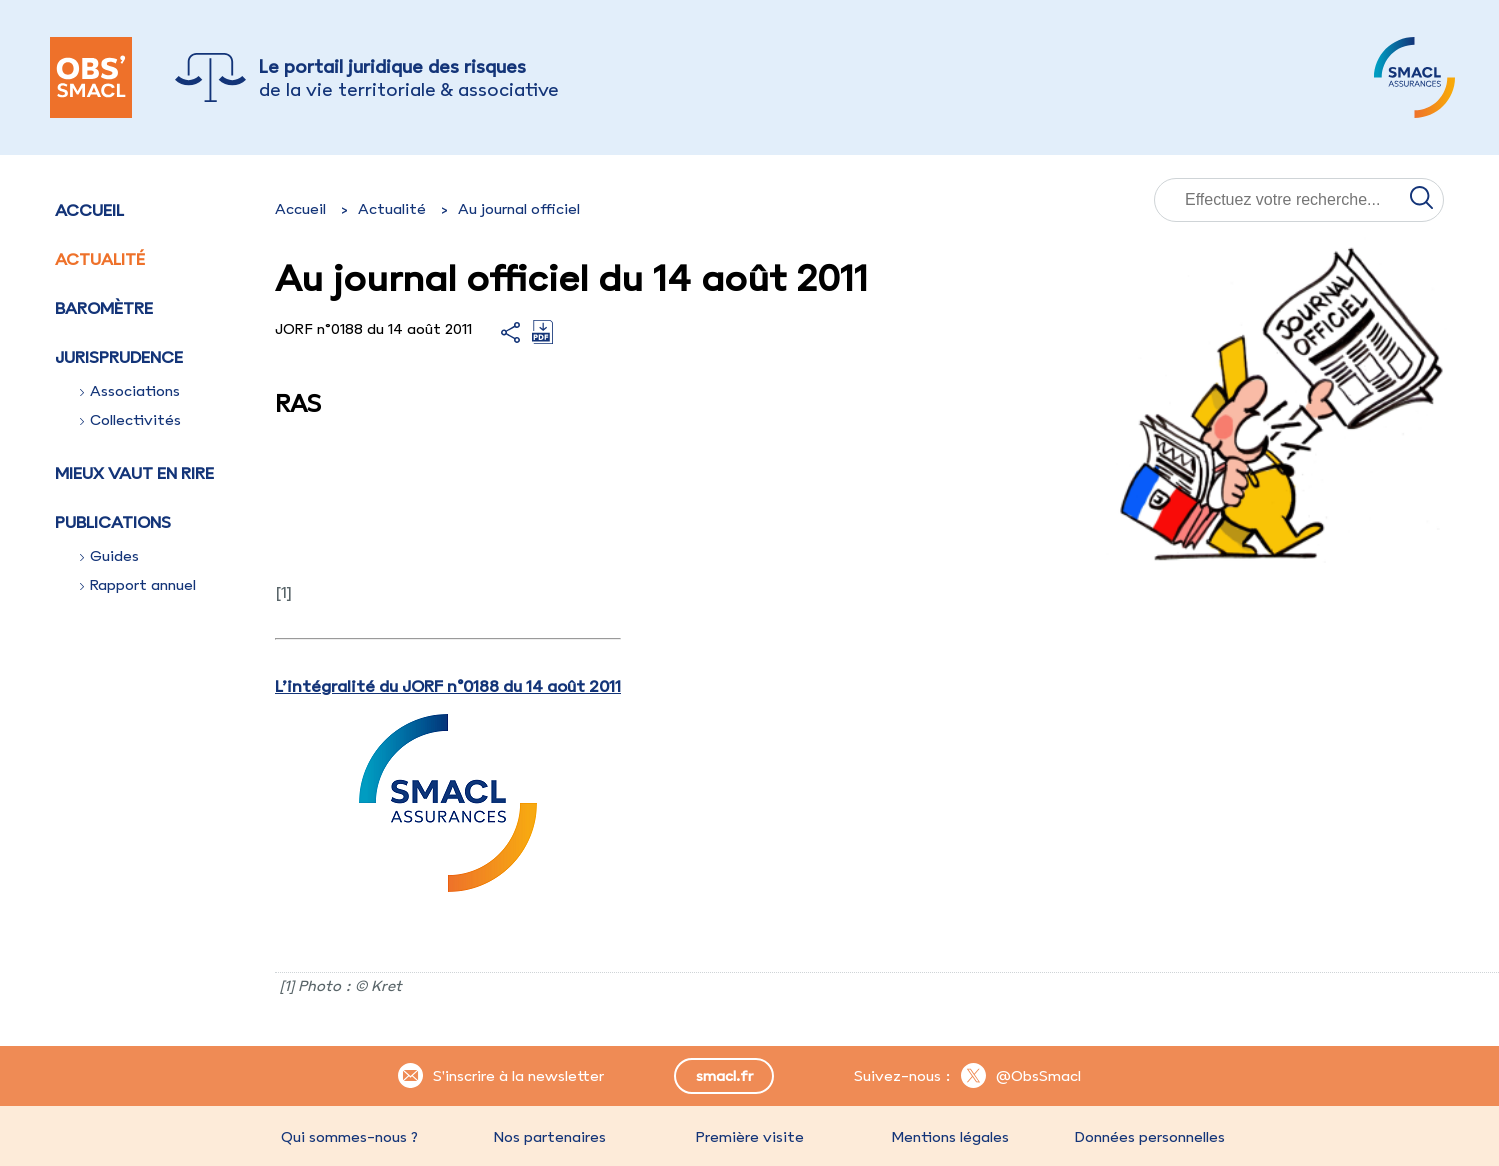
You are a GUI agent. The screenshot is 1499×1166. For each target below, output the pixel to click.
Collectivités (130, 420)
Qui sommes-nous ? (349, 1137)
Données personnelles (1150, 1137)
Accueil (89, 210)
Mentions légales (950, 1137)
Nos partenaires (550, 1137)
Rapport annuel (138, 585)
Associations (130, 391)
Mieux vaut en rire (134, 473)
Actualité (100, 259)
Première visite (750, 1137)
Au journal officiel (519, 209)
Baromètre (104, 308)
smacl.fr (724, 1076)
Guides (109, 556)
